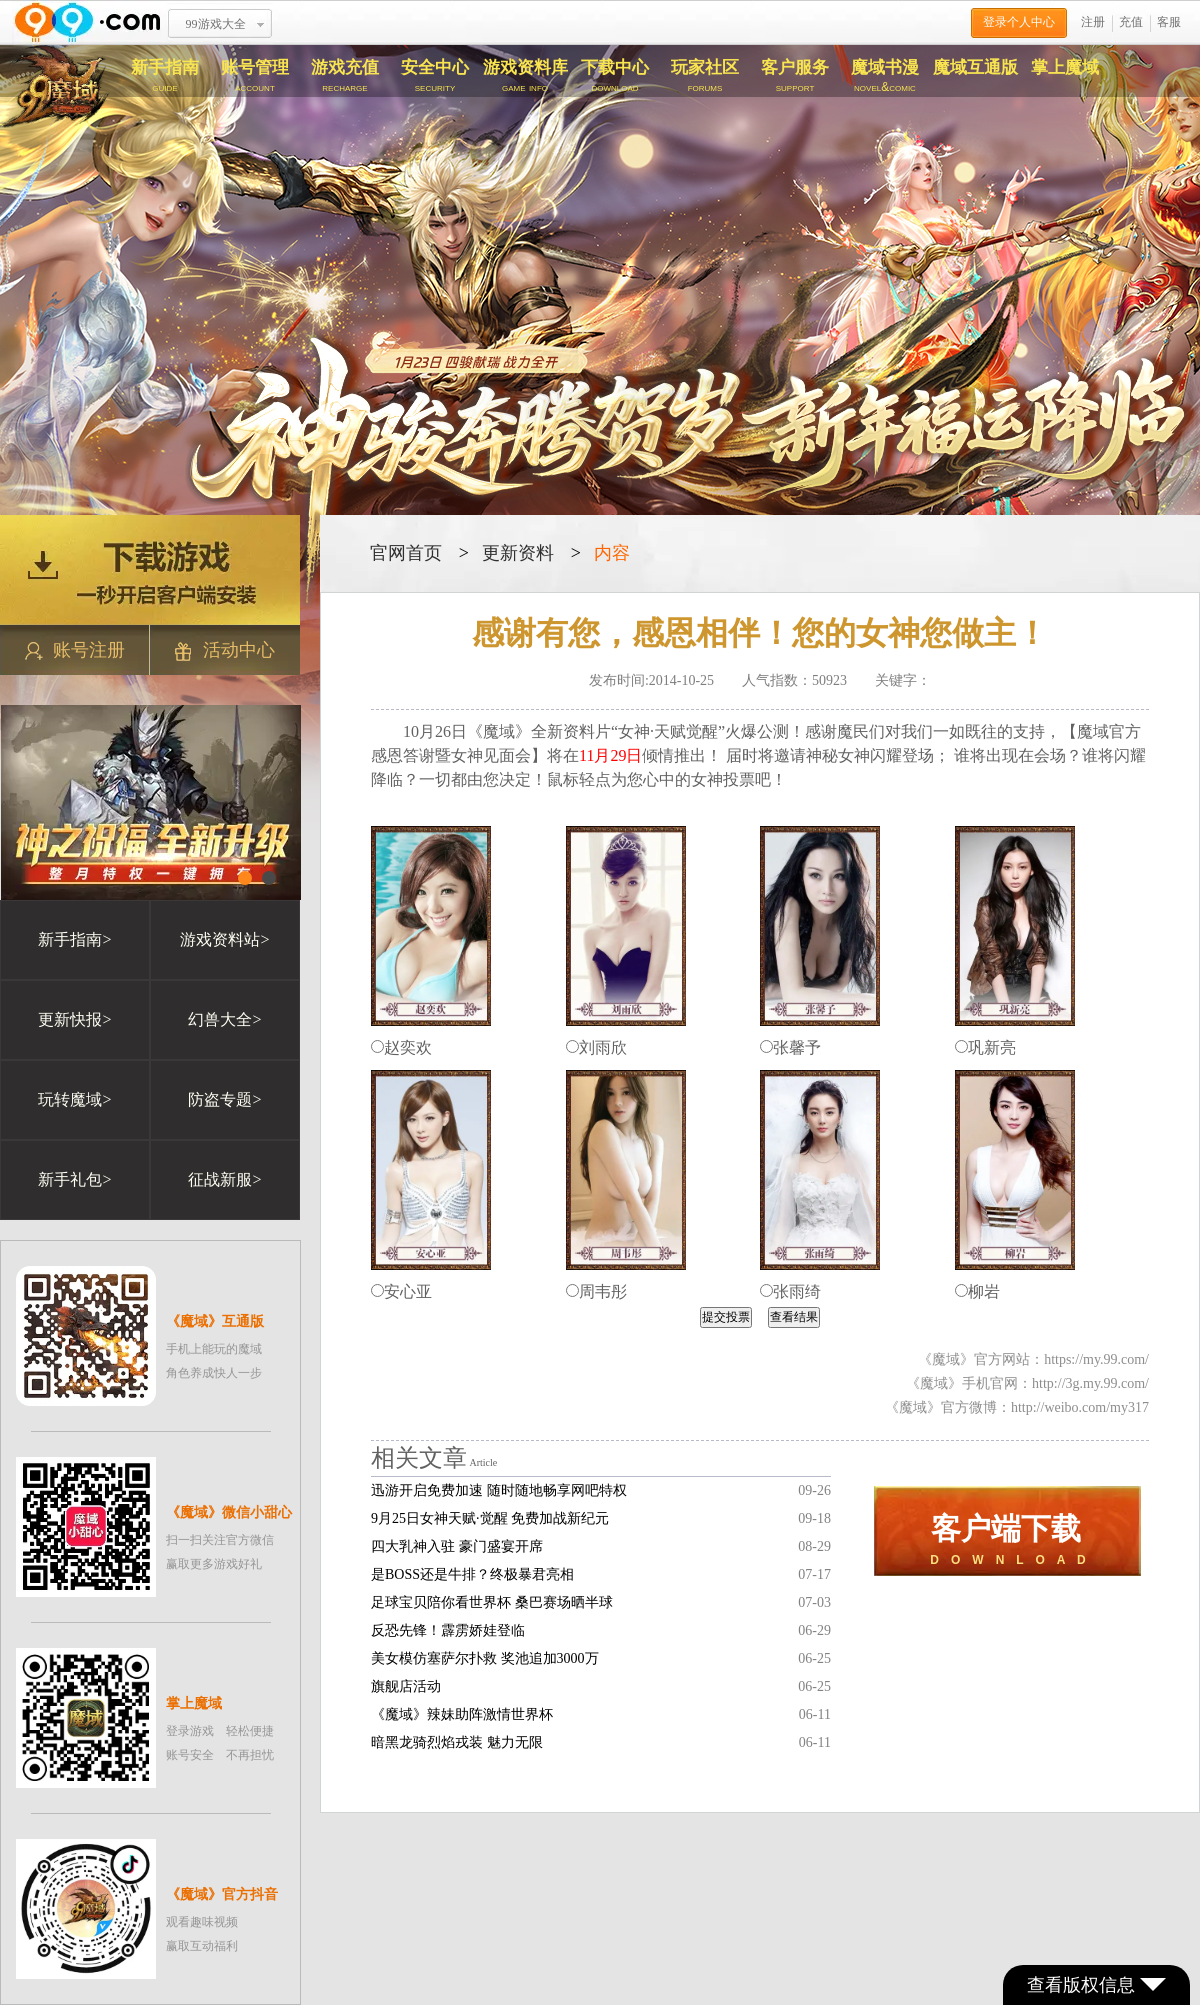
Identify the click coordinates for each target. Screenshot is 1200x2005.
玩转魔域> (74, 1099)
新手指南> (74, 939)
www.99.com (87, 22)
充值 (1131, 22)
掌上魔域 (1065, 67)
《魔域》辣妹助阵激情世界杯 (462, 1714)
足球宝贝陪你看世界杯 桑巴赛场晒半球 (492, 1602)
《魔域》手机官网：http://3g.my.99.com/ (1027, 1383)
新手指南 (165, 76)
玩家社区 (705, 76)
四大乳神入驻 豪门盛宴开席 (457, 1546)
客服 (1169, 22)
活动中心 (225, 650)
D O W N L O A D (1007, 1539)
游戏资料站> (224, 939)
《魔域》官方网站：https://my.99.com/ (1033, 1359)
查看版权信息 (1096, 1985)
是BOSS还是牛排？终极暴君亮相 (472, 1574)
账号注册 (75, 650)
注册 (1093, 22)
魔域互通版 (975, 67)
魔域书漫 (885, 76)
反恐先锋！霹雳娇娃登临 (448, 1630)
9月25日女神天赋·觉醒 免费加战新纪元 (490, 1518)
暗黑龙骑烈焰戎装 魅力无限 (457, 1742)
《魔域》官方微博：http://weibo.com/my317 (1017, 1407)
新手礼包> (74, 1179)
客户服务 (795, 76)
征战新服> (224, 1179)
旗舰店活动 (406, 1686)
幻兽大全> (224, 1019)
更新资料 (518, 553)
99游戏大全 (216, 24)
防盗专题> (224, 1099)
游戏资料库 (525, 76)
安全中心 (435, 76)
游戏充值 (345, 76)
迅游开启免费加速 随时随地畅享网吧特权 (499, 1490)
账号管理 (255, 76)
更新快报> (74, 1019)
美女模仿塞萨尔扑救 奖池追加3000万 (485, 1658)
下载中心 (615, 76)
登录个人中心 (1019, 22)
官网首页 (406, 553)
